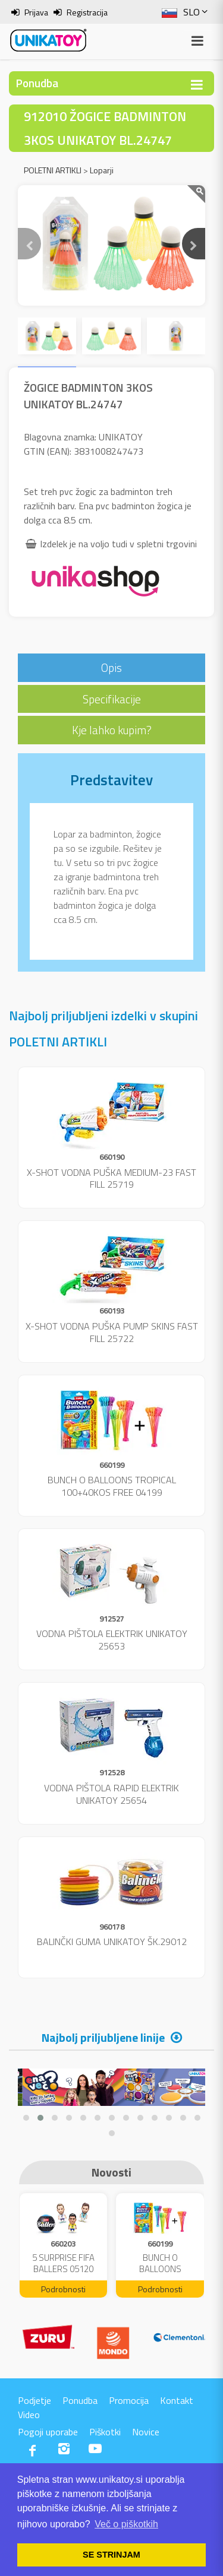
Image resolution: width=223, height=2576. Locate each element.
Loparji (102, 170)
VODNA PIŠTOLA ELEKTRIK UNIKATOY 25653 (111, 1639)
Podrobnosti (63, 2289)
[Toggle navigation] (197, 84)
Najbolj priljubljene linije (103, 2037)
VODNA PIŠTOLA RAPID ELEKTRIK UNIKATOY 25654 (111, 1794)
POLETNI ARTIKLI (52, 170)
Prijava (36, 12)
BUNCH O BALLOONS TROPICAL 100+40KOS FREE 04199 (112, 1486)
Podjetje (34, 2400)
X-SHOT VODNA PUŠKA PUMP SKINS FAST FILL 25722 (112, 1332)
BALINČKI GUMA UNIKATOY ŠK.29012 (112, 1941)
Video (29, 2414)
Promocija (129, 2400)
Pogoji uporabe (48, 2432)
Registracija (87, 12)
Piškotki (105, 2432)
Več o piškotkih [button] (126, 2524)
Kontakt (176, 2400)
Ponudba (80, 2400)
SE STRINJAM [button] (111, 2554)
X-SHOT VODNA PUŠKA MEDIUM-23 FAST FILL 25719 (111, 1178)
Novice (145, 2432)
